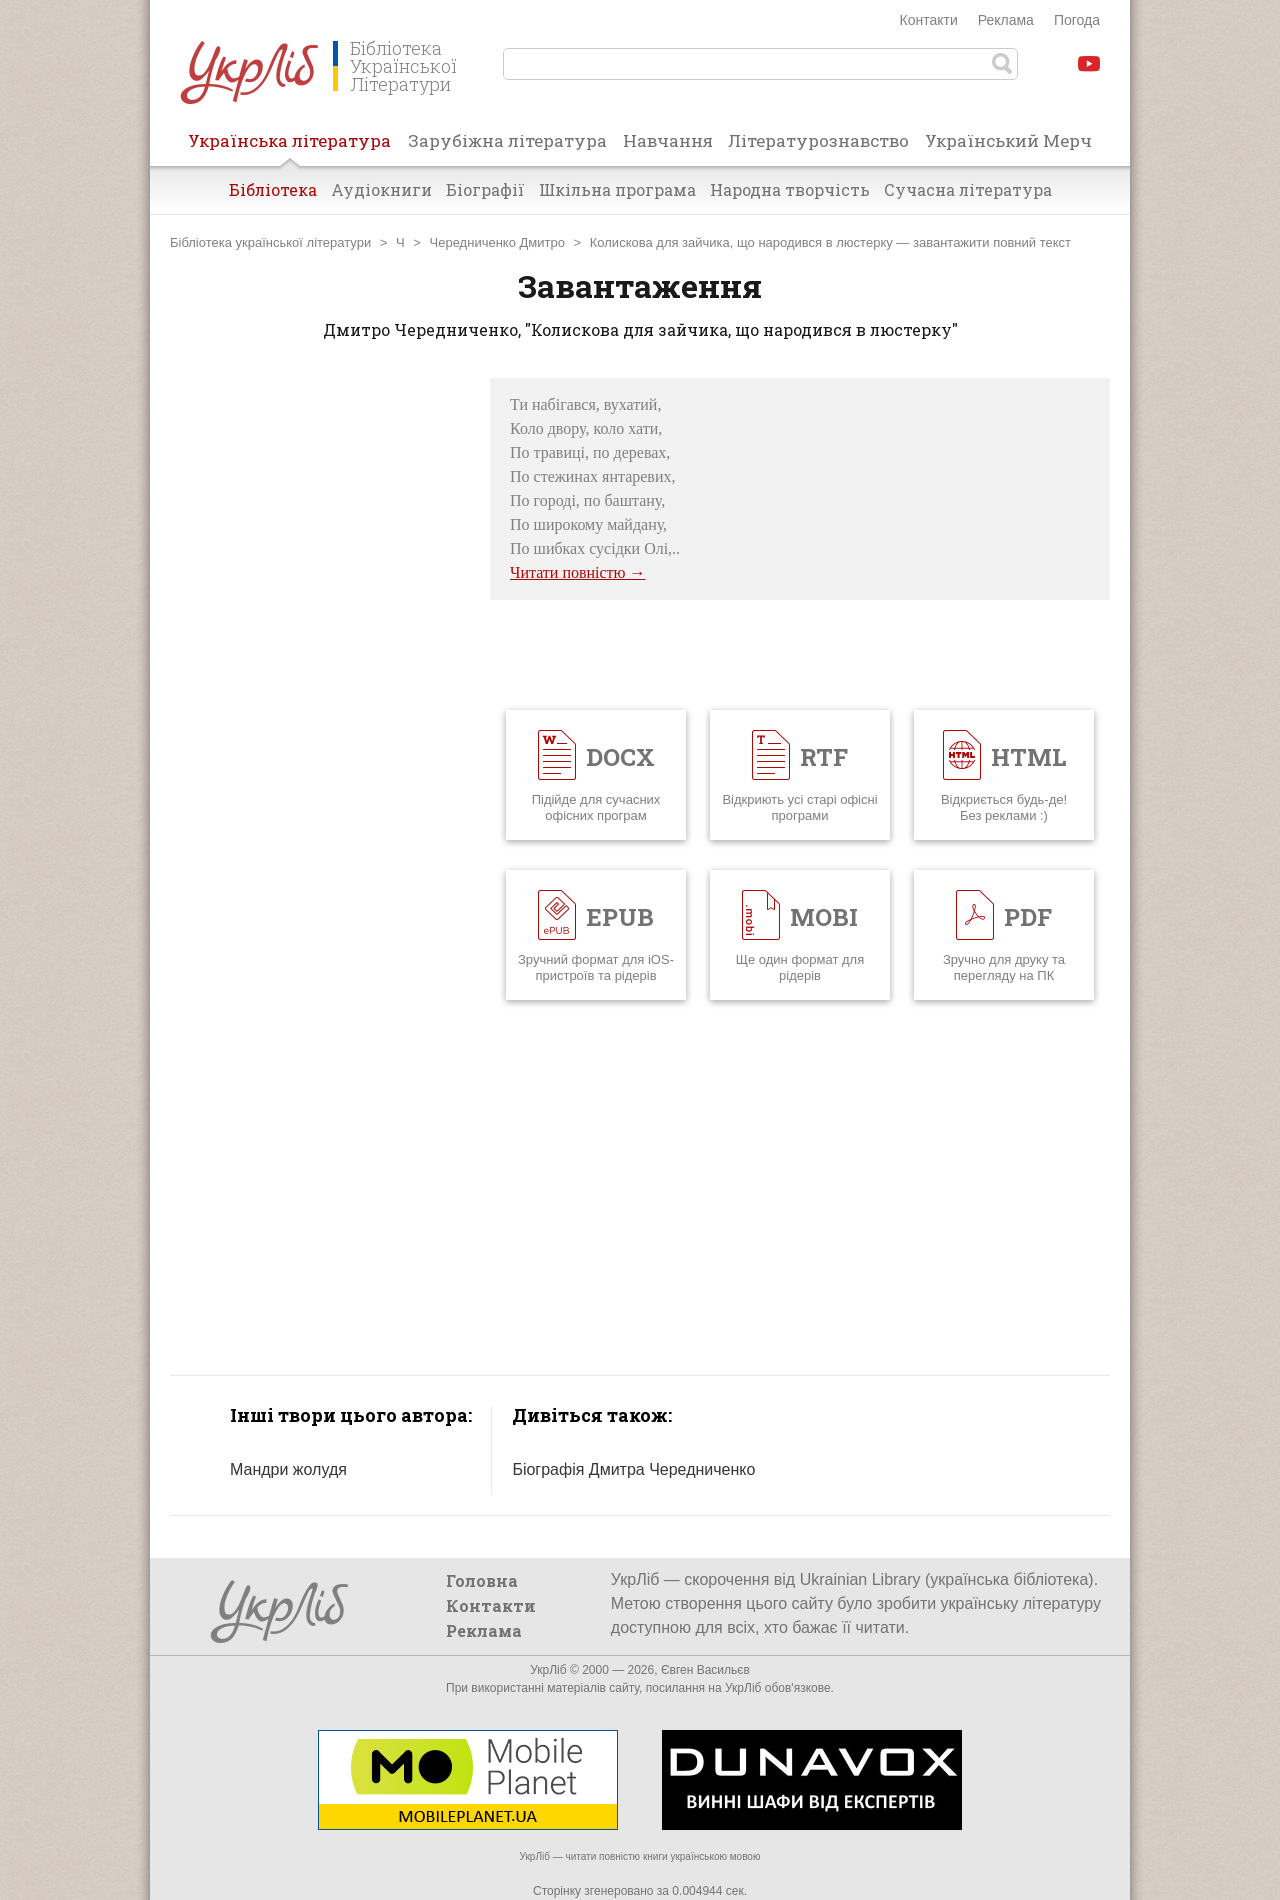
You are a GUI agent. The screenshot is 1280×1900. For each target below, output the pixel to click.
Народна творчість (790, 189)
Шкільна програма (617, 189)
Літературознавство (818, 140)
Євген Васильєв (705, 1670)
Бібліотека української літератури (270, 242)
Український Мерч (1008, 140)
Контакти (929, 20)
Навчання (668, 140)
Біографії (485, 189)
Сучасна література (968, 189)
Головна (482, 1580)
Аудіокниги (381, 189)
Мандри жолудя (288, 1469)
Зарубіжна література (507, 140)
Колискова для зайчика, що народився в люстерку (741, 242)
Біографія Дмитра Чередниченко (633, 1469)
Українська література (289, 147)
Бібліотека (273, 189)
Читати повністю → (578, 572)
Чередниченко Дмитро (497, 242)
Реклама (1006, 20)
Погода (1077, 20)
